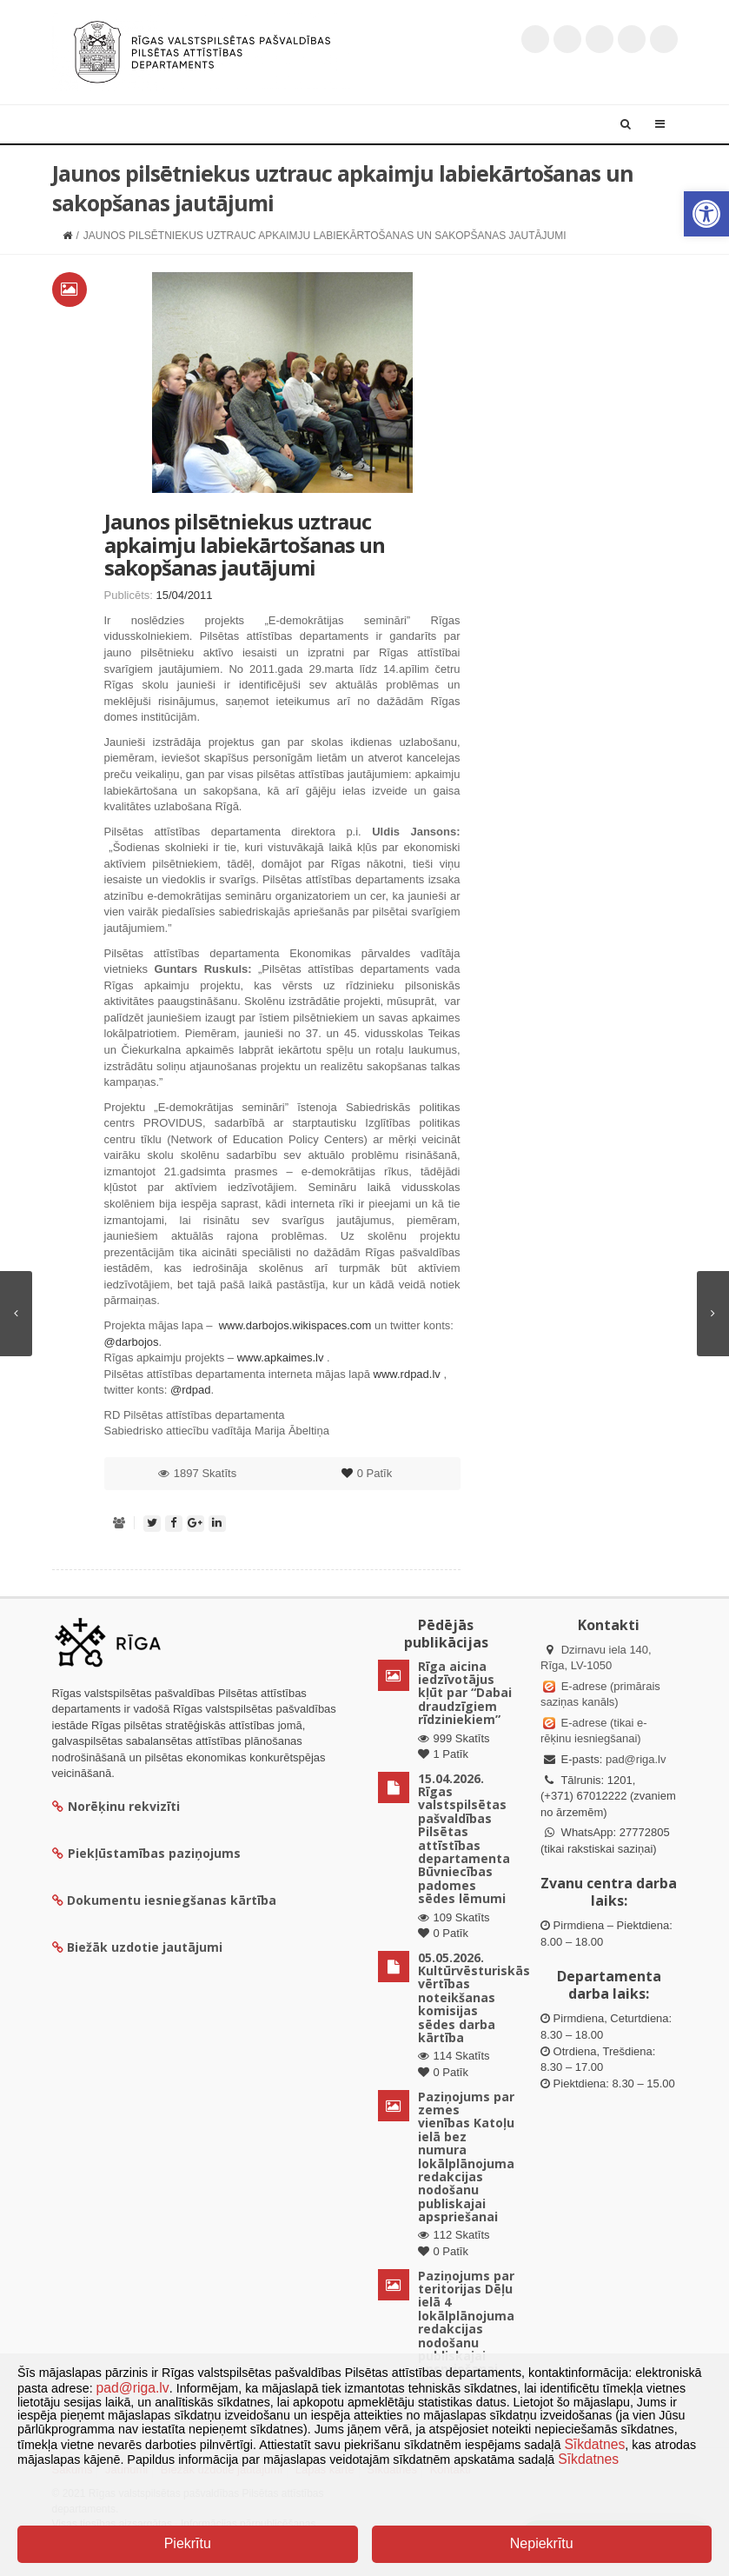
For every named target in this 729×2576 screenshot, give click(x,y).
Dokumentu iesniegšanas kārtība (171, 1900)
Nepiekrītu (541, 2543)
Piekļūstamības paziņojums (146, 1853)
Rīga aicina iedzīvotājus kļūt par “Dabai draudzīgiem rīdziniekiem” (465, 1693)
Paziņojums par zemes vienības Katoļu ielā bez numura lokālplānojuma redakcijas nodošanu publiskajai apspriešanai (466, 2157)
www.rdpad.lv (407, 1374)
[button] (706, 213)
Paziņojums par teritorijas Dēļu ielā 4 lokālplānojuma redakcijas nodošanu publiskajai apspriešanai (466, 2322)
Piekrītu (187, 2543)
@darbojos (131, 1341)
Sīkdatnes (594, 2444)
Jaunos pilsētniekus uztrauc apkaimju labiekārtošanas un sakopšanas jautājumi (244, 544)
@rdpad (190, 1389)
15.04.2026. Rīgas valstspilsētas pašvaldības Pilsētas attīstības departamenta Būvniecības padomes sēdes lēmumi (464, 1838)
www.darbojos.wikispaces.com (295, 1325)
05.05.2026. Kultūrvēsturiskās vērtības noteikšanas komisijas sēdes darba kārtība (474, 1997)
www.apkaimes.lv (280, 1357)
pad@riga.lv (636, 1759)
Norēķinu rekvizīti (116, 1806)
